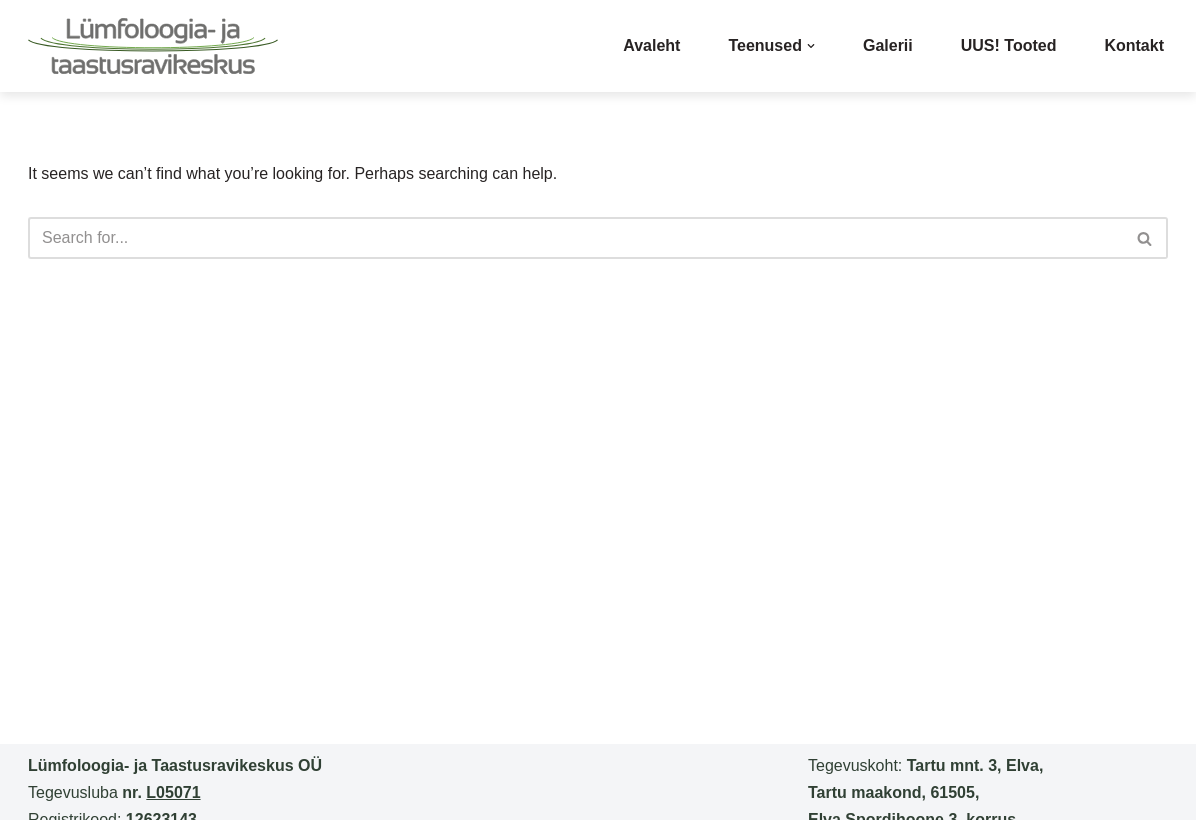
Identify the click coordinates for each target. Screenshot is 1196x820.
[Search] (575, 238)
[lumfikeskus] (153, 46)
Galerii (888, 45)
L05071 (173, 792)
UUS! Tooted (1009, 45)
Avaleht (651, 45)
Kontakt (1134, 45)
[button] (811, 46)
